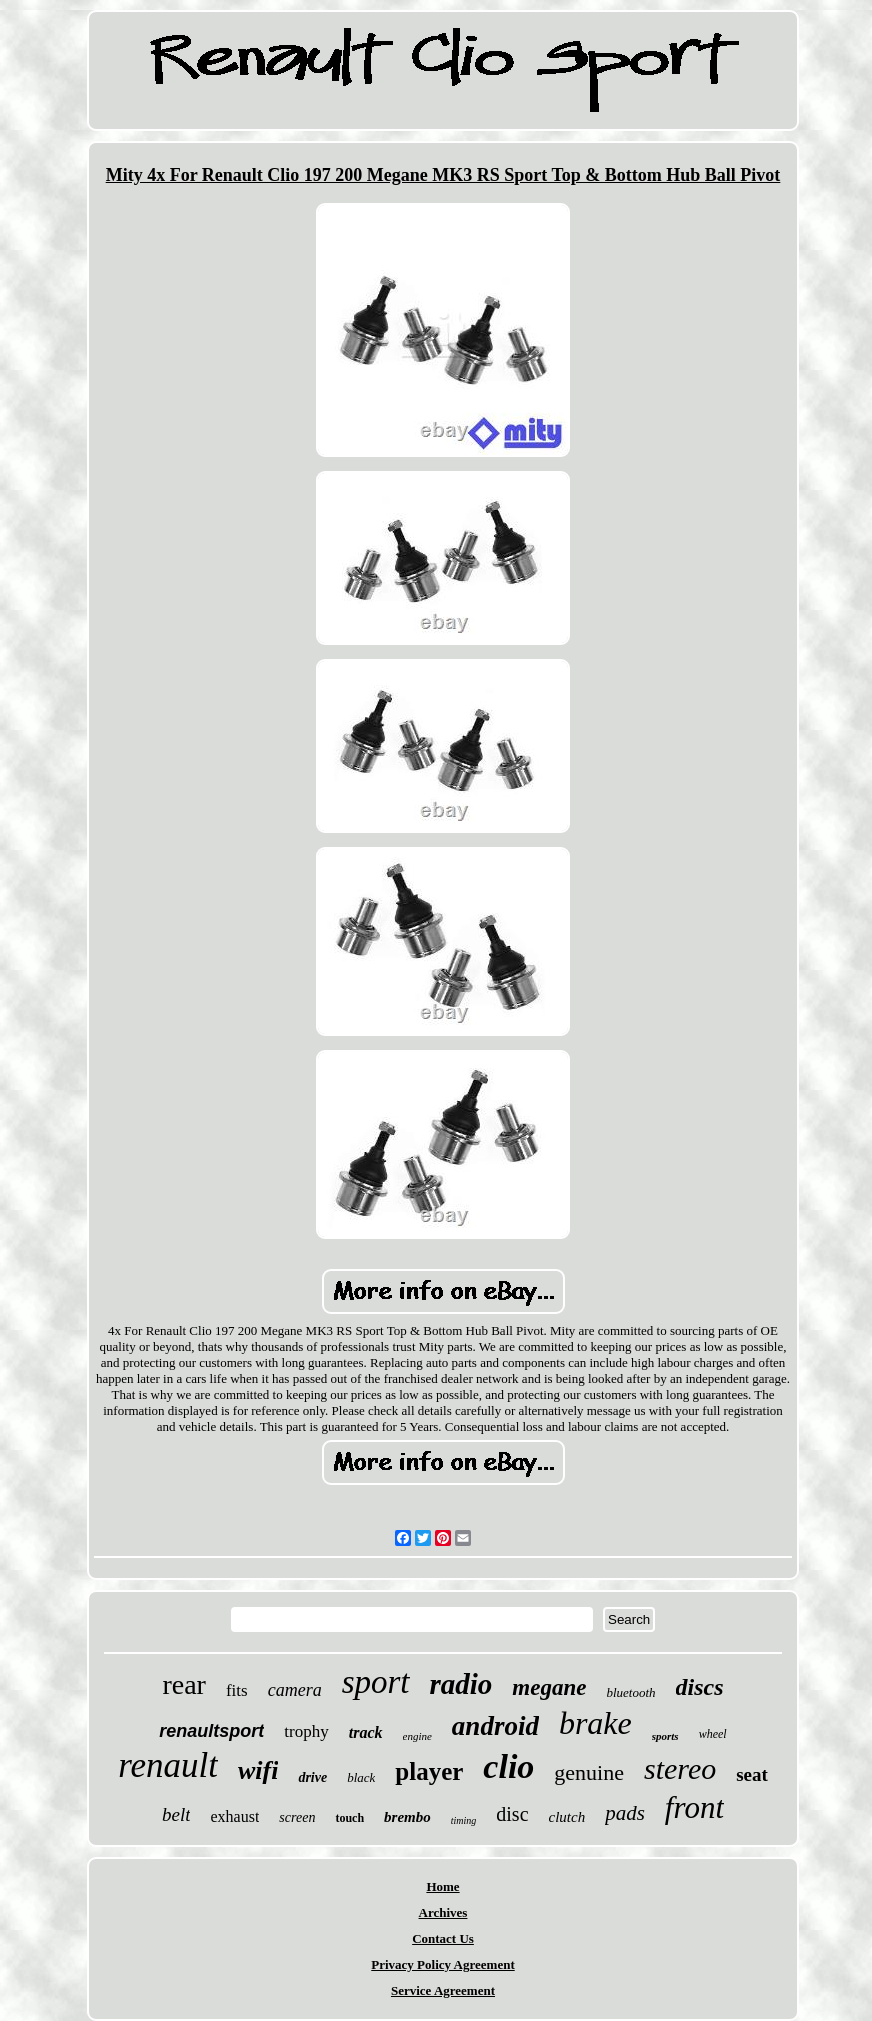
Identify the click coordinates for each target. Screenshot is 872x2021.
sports (665, 1736)
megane (549, 1687)
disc (512, 1814)
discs (700, 1687)
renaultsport (211, 1731)
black (361, 1777)
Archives (443, 1912)
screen (297, 1817)
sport (376, 1682)
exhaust (234, 1816)
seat (752, 1774)
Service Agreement (443, 1990)
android (495, 1726)
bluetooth (630, 1692)
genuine (589, 1772)
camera (295, 1690)
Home (442, 1886)
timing (464, 1820)
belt (176, 1814)
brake (595, 1723)
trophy (306, 1731)
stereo (680, 1768)
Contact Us (443, 1938)
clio (508, 1766)
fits (237, 1690)
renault (168, 1765)
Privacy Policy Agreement (442, 1964)
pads (625, 1813)
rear (184, 1684)
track (366, 1732)
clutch (567, 1817)
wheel (713, 1734)
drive (312, 1777)
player (429, 1771)
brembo (407, 1817)
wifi (258, 1770)
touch (349, 1818)
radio (461, 1684)
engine (417, 1736)
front (694, 1807)
